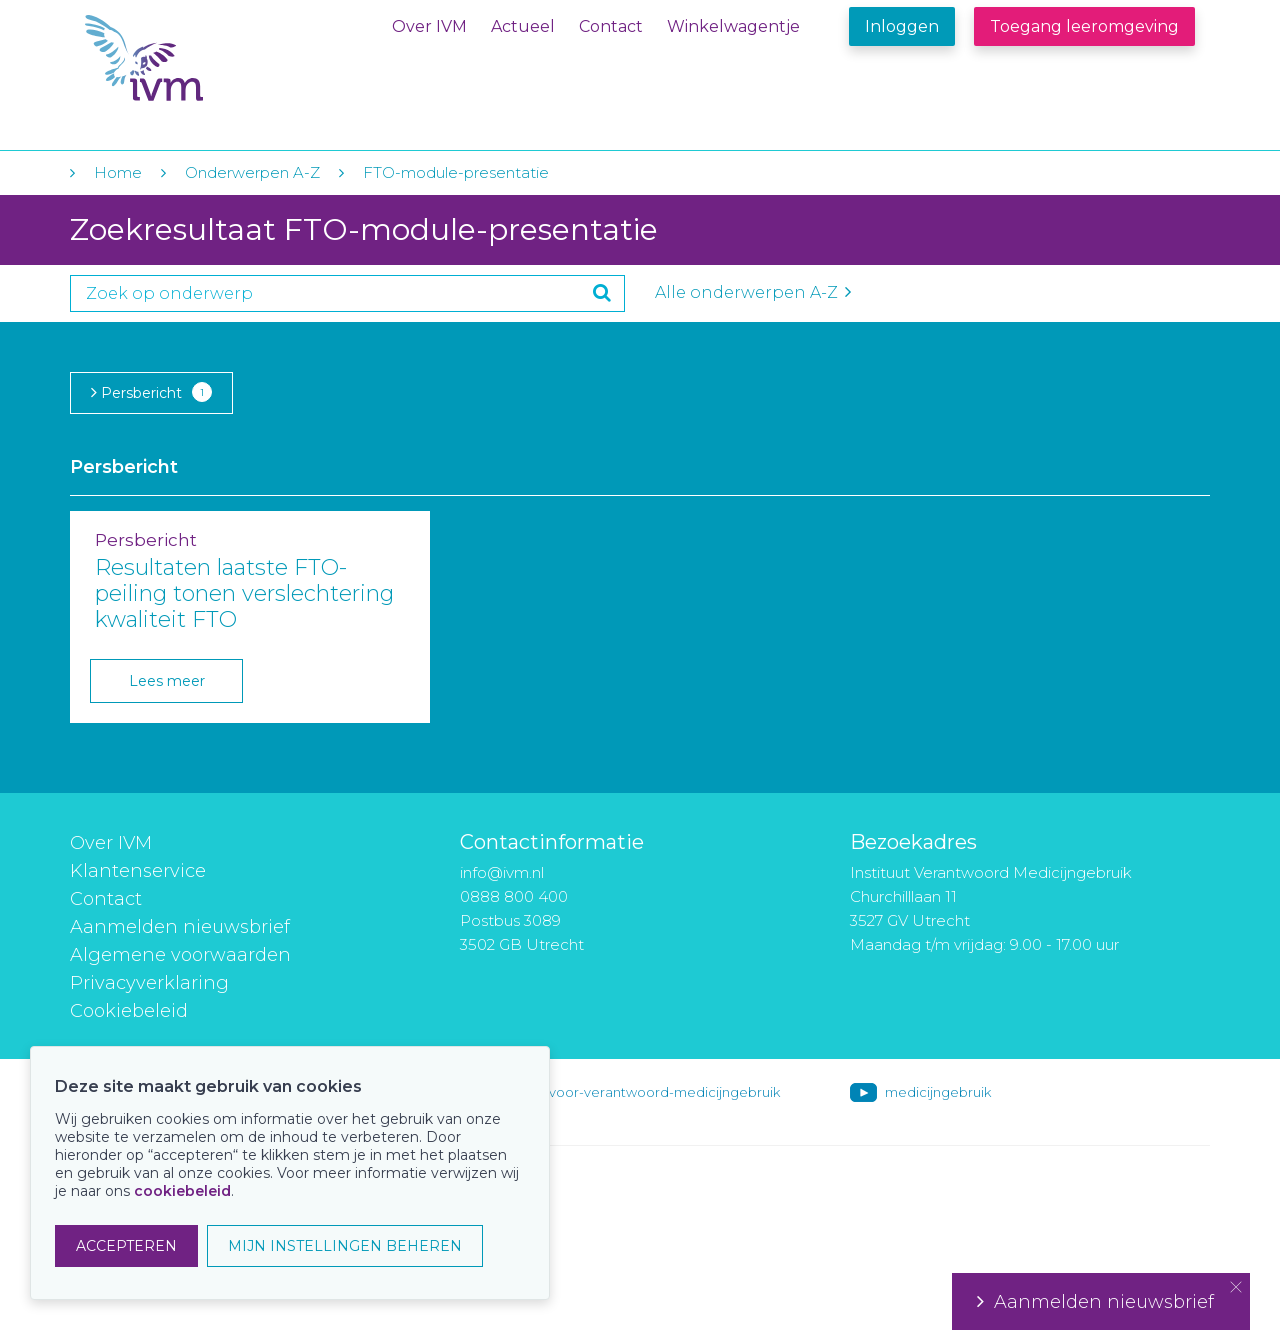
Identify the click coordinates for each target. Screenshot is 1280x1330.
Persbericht (151, 392)
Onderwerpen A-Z (252, 172)
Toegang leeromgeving (1084, 26)
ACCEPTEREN (126, 1246)
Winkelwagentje (733, 26)
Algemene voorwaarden (180, 955)
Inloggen (902, 26)
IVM (207, 58)
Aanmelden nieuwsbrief (180, 927)
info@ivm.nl (502, 872)
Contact (611, 26)
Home (118, 172)
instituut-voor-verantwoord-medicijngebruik (637, 1092)
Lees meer (167, 681)
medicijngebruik (938, 1092)
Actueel (523, 26)
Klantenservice (138, 871)
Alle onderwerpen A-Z (753, 292)
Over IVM (429, 26)
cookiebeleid (182, 1191)
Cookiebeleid (129, 1011)
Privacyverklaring (149, 983)
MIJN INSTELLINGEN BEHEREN (345, 1246)
